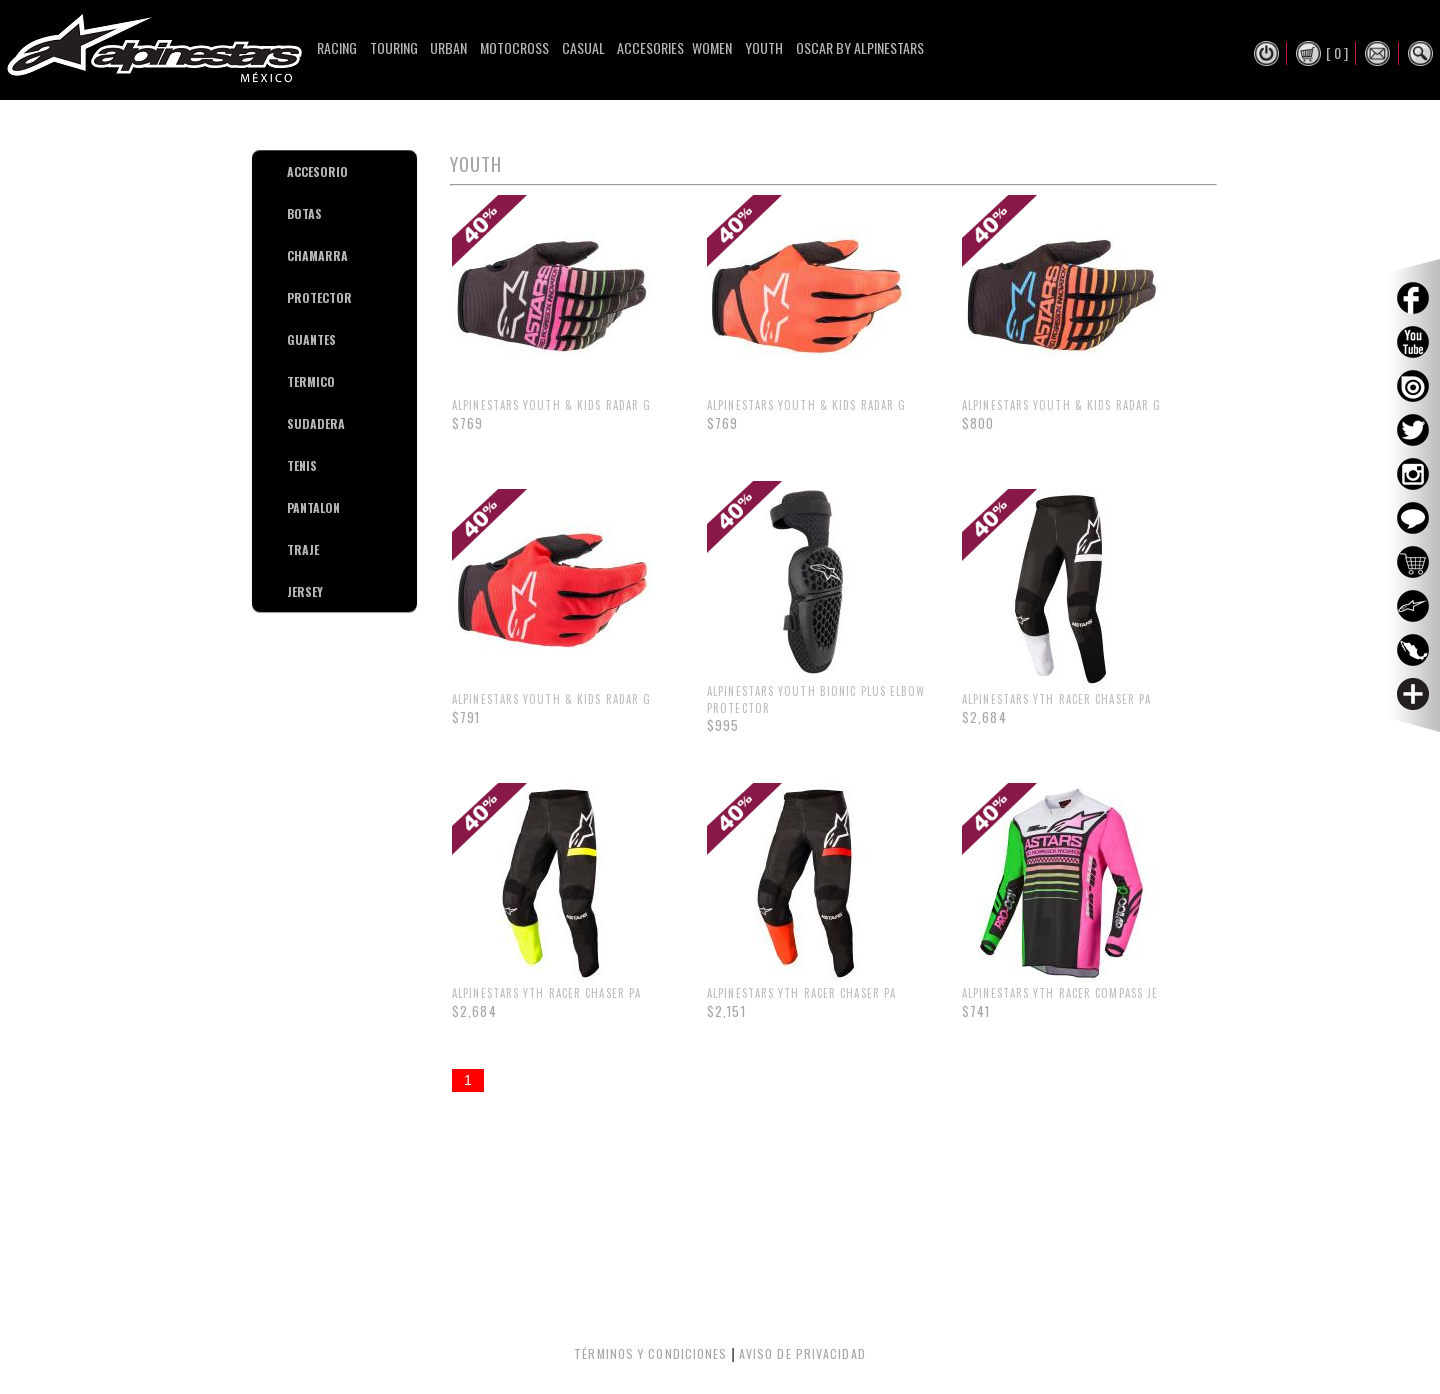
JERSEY (294, 591)
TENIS (294, 465)
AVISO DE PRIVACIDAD (802, 1353)
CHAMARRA (294, 255)
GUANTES (294, 339)
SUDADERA (294, 423)
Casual (583, 47)
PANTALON (294, 507)
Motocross (514, 47)
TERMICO (294, 381)
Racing (337, 47)
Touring (394, 47)
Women (712, 47)
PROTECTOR (294, 297)
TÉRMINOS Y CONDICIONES (650, 1353)
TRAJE (294, 549)
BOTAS (294, 213)
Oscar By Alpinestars (860, 47)
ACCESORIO (294, 171)
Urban (448, 47)
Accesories (650, 47)
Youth (764, 47)
